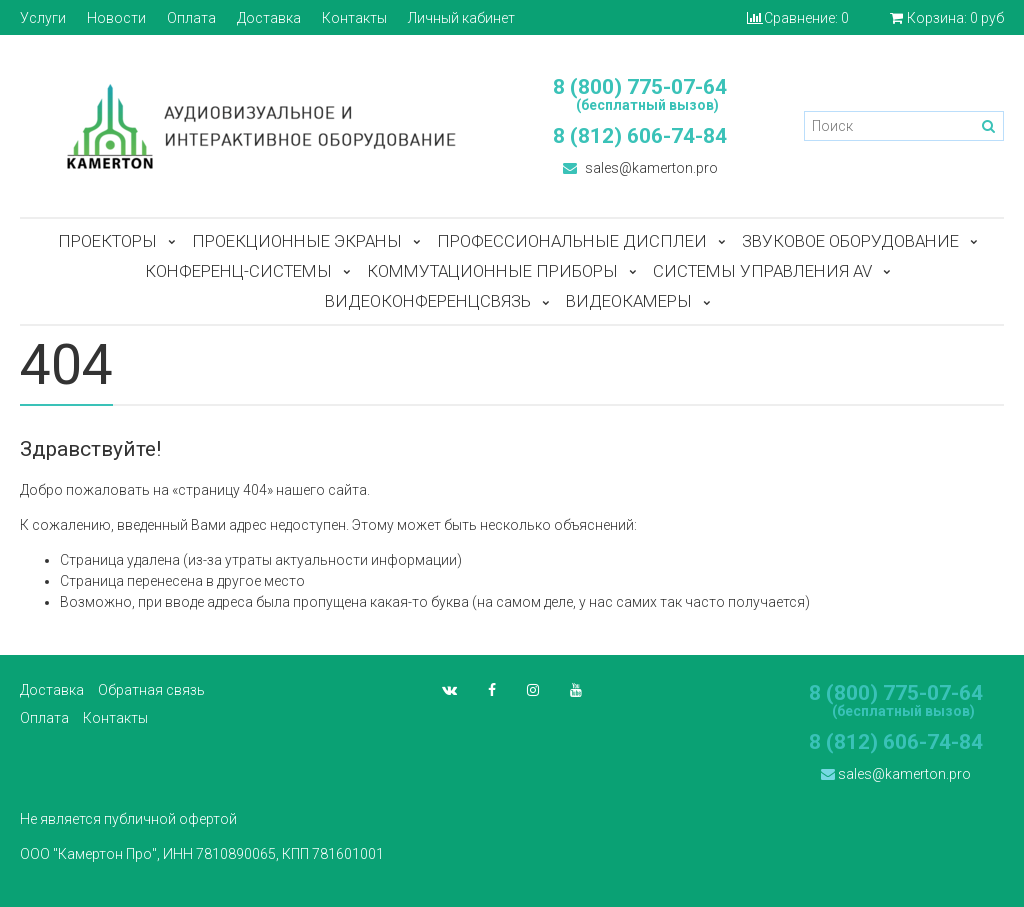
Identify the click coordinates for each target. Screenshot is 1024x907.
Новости (116, 18)
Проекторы (107, 241)
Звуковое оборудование (850, 241)
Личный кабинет (461, 18)
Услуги (43, 18)
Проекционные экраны (297, 241)
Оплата (191, 18)
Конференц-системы (238, 271)
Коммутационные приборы (492, 271)
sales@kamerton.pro (640, 168)
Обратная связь (151, 690)
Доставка (269, 18)
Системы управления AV (762, 271)
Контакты (354, 18)
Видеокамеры (629, 301)
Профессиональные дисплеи (572, 241)
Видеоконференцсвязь (428, 301)
